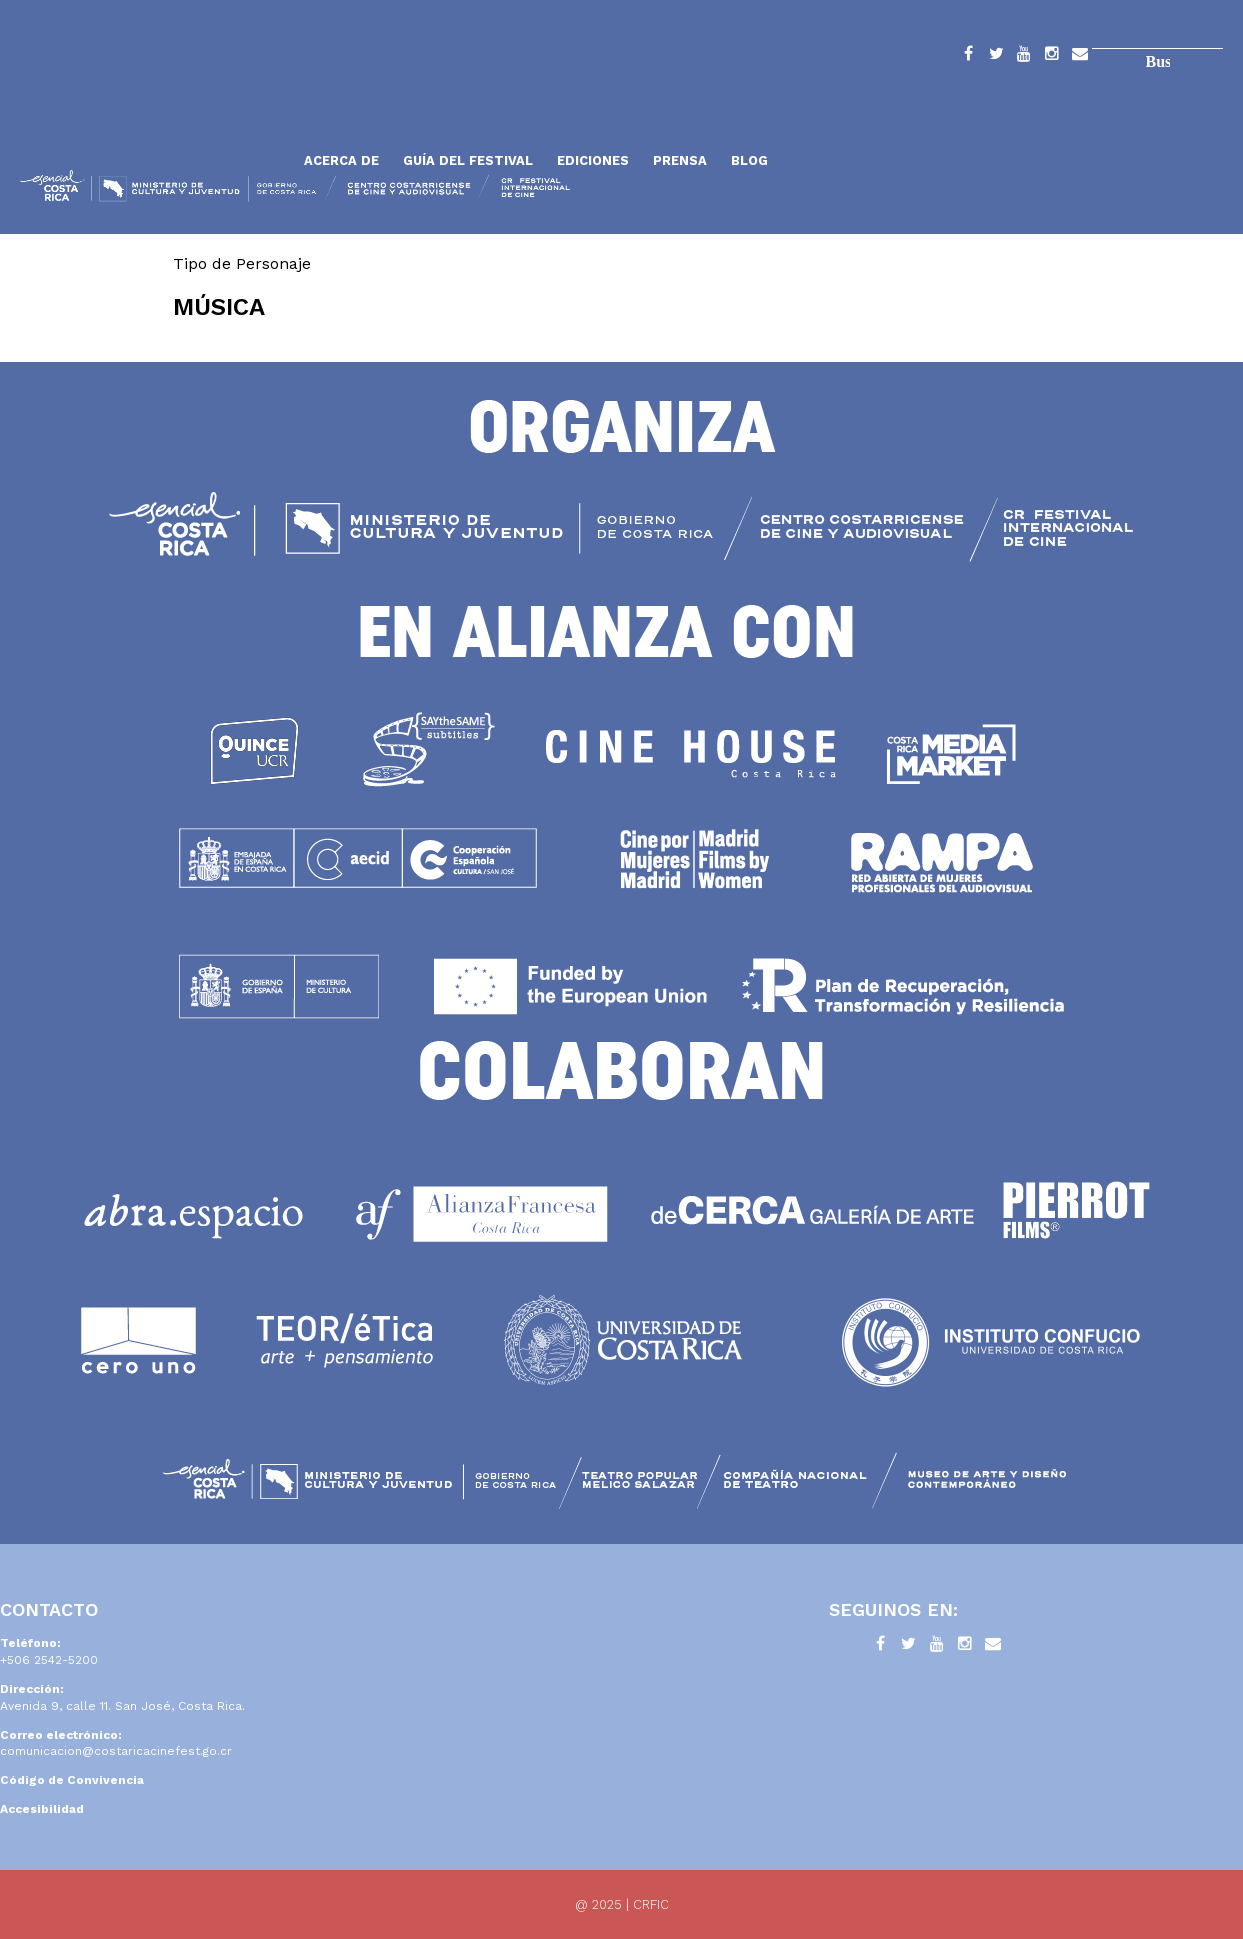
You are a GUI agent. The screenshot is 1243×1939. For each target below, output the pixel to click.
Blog (749, 160)
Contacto (1080, 57)
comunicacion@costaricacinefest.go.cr (116, 1751)
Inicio (155, 112)
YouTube (1024, 57)
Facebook (968, 57)
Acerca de (341, 160)
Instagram (1052, 57)
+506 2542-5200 (49, 1660)
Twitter (996, 57)
